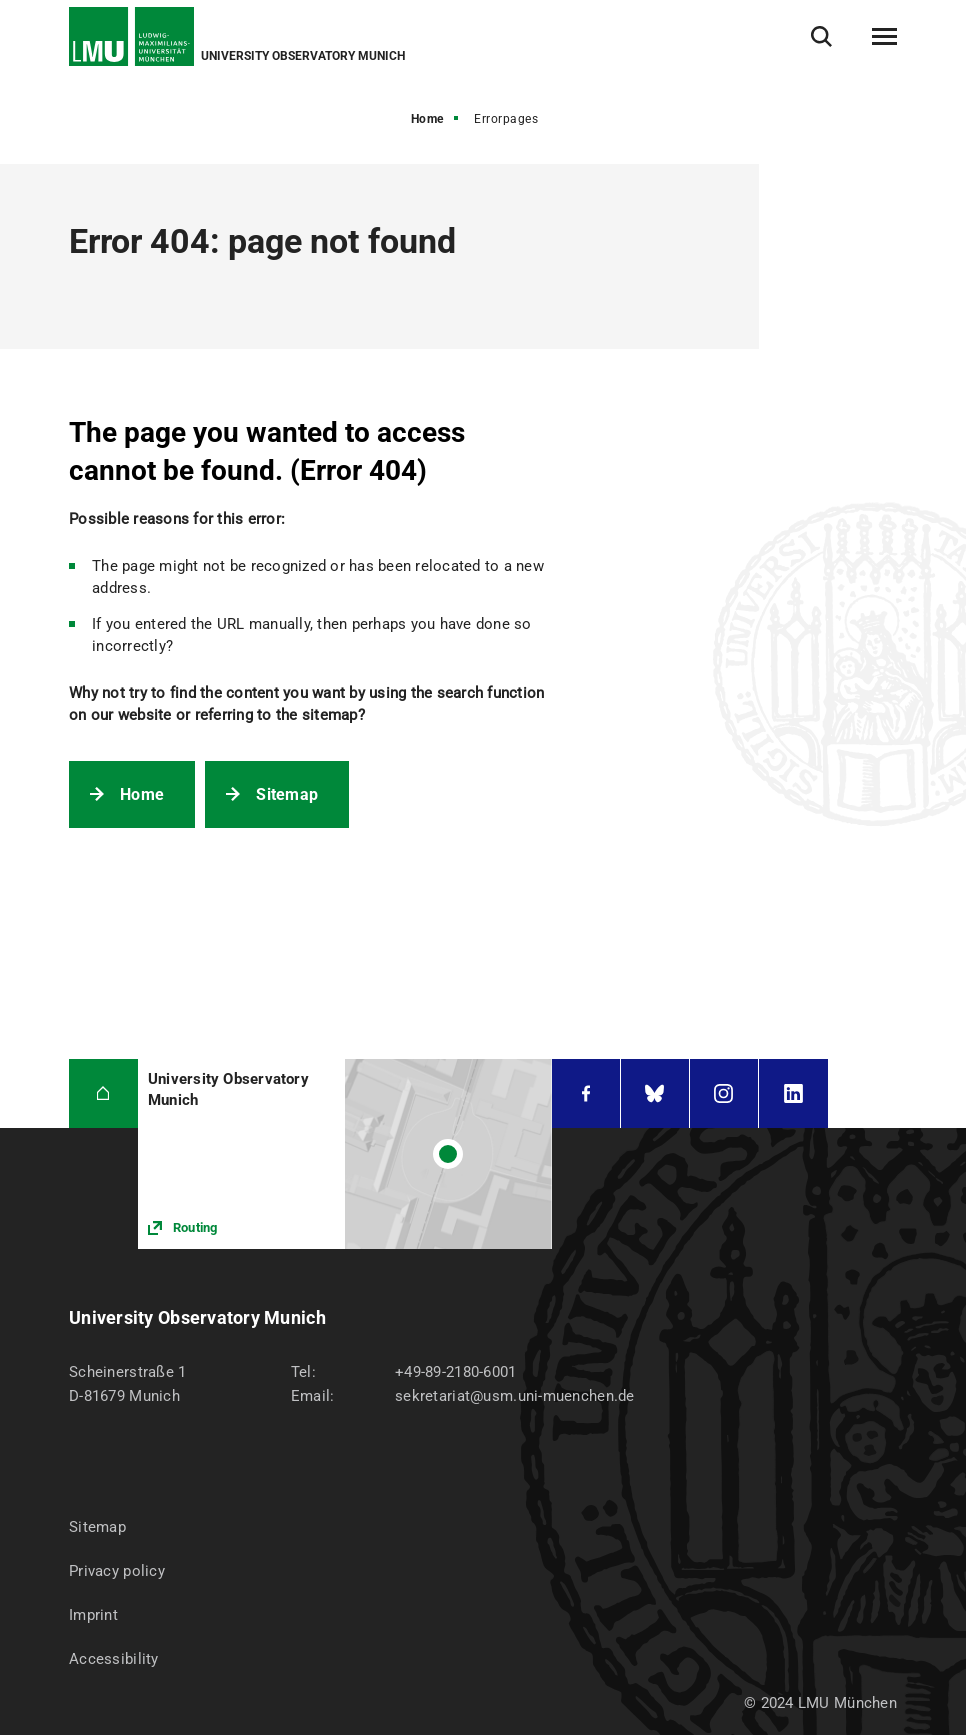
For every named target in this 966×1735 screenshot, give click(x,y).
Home (427, 119)
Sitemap (287, 794)
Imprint (93, 1615)
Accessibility (114, 1659)
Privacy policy (117, 1571)
